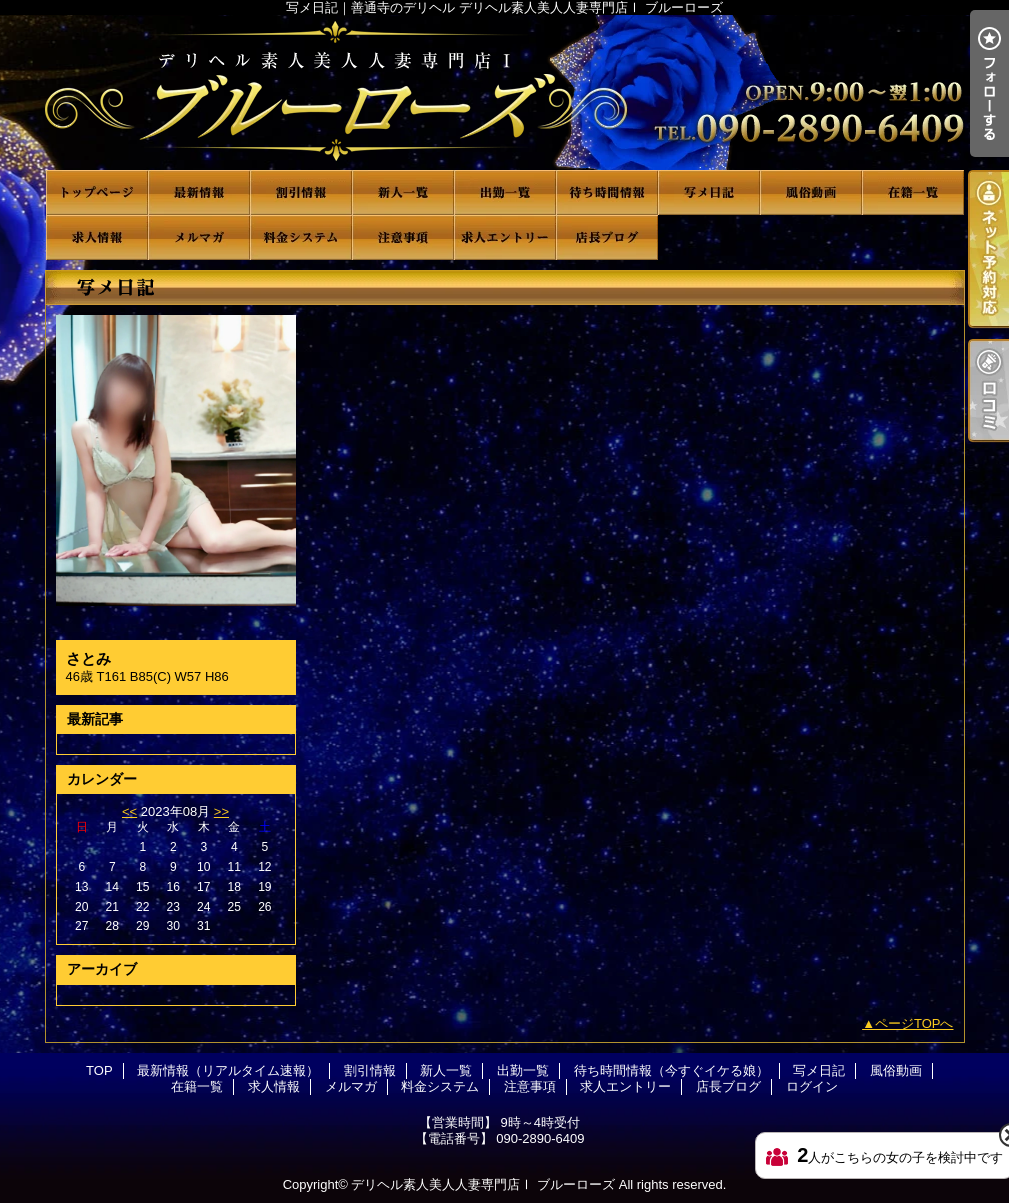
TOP (97, 192)
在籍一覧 (913, 192)
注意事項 (403, 237)
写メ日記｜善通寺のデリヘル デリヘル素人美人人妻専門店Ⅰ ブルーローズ (505, 92)
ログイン (812, 1086)
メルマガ (199, 237)
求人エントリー (505, 237)
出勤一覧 (505, 192)
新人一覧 (403, 192)
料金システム (301, 237)
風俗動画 (811, 192)
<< (129, 811)
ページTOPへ (914, 1023)
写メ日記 (709, 192)
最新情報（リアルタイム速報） (199, 192)
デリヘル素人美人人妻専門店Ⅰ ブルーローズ (483, 1184)
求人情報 (97, 237)
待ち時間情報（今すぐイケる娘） (607, 192)
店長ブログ (607, 237)
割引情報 (301, 192)
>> (221, 811)
